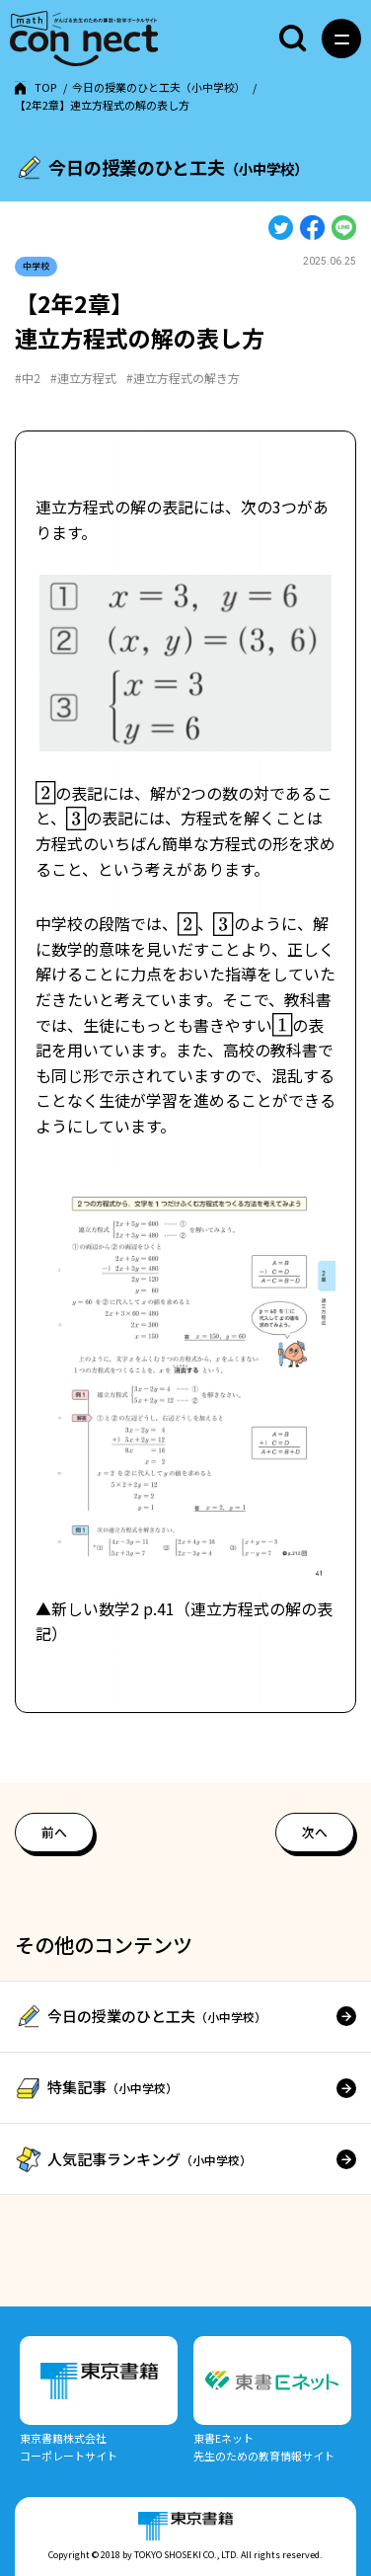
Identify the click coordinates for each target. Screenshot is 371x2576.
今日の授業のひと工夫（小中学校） (159, 87)
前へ (54, 1831)
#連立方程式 (83, 377)
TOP (45, 87)
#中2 (27, 377)
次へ (315, 1831)
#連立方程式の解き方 (183, 377)
